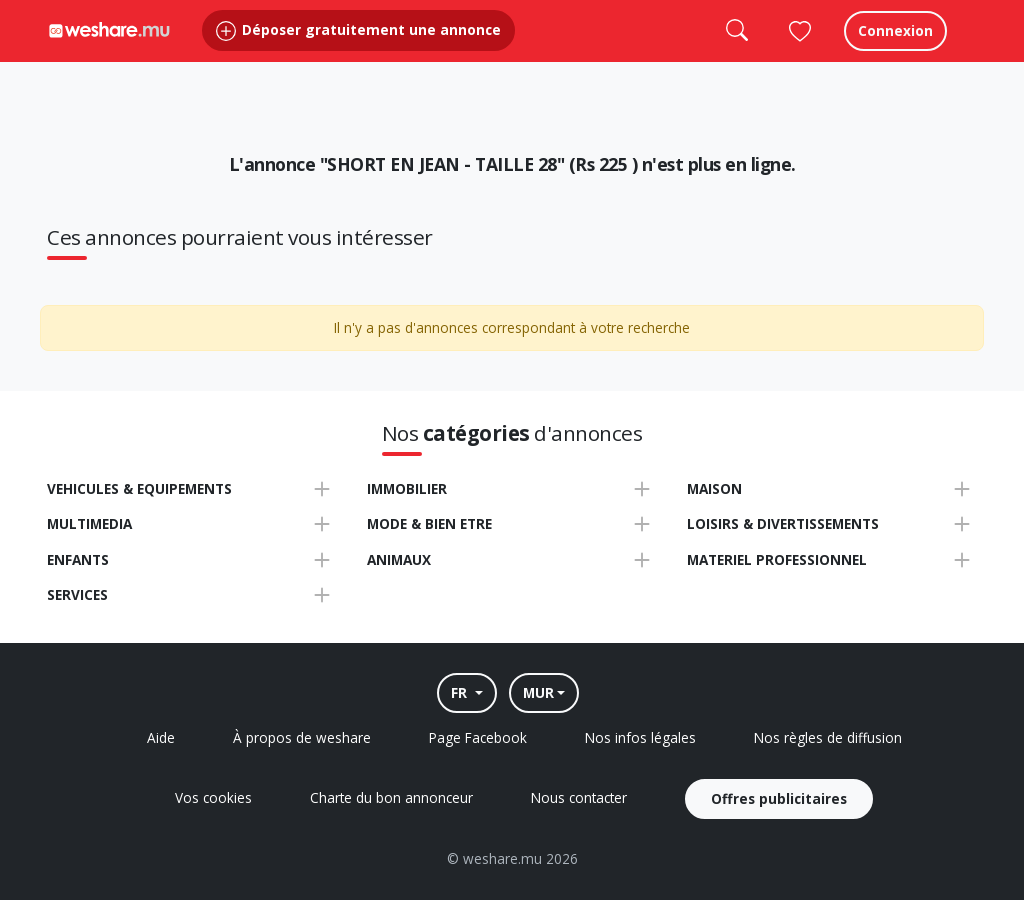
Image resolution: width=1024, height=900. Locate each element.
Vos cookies (213, 797)
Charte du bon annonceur (391, 797)
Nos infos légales (640, 737)
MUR (538, 692)
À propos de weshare (302, 737)
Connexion (895, 49)
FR (461, 692)
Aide (161, 737)
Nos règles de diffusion (828, 737)
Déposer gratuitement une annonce (358, 49)
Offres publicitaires (779, 798)
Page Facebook (478, 737)
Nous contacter (579, 797)
